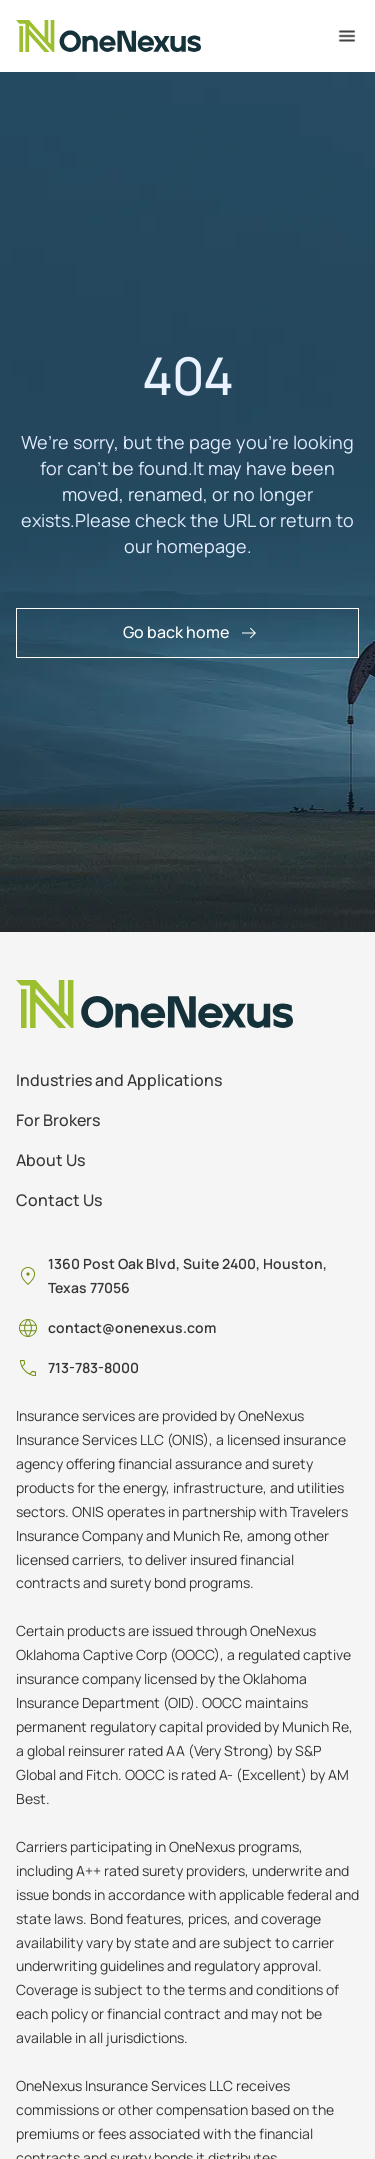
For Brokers (58, 1120)
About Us (50, 1160)
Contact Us (59, 1200)
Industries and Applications (119, 1080)
